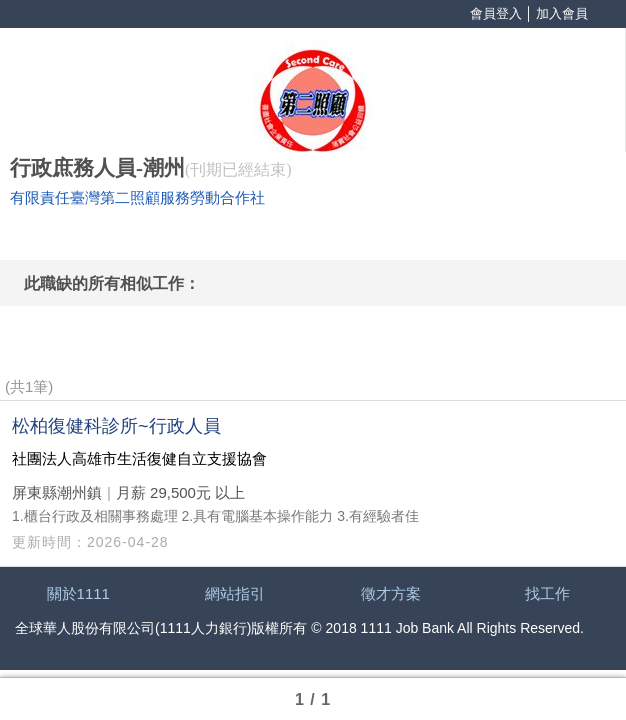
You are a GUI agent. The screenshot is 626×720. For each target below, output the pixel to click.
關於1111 (78, 593)
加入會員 (562, 13)
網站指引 (235, 593)
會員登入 (496, 13)
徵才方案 (391, 593)
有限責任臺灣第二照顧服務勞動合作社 (137, 198)
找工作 (547, 593)
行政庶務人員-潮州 (97, 168)
